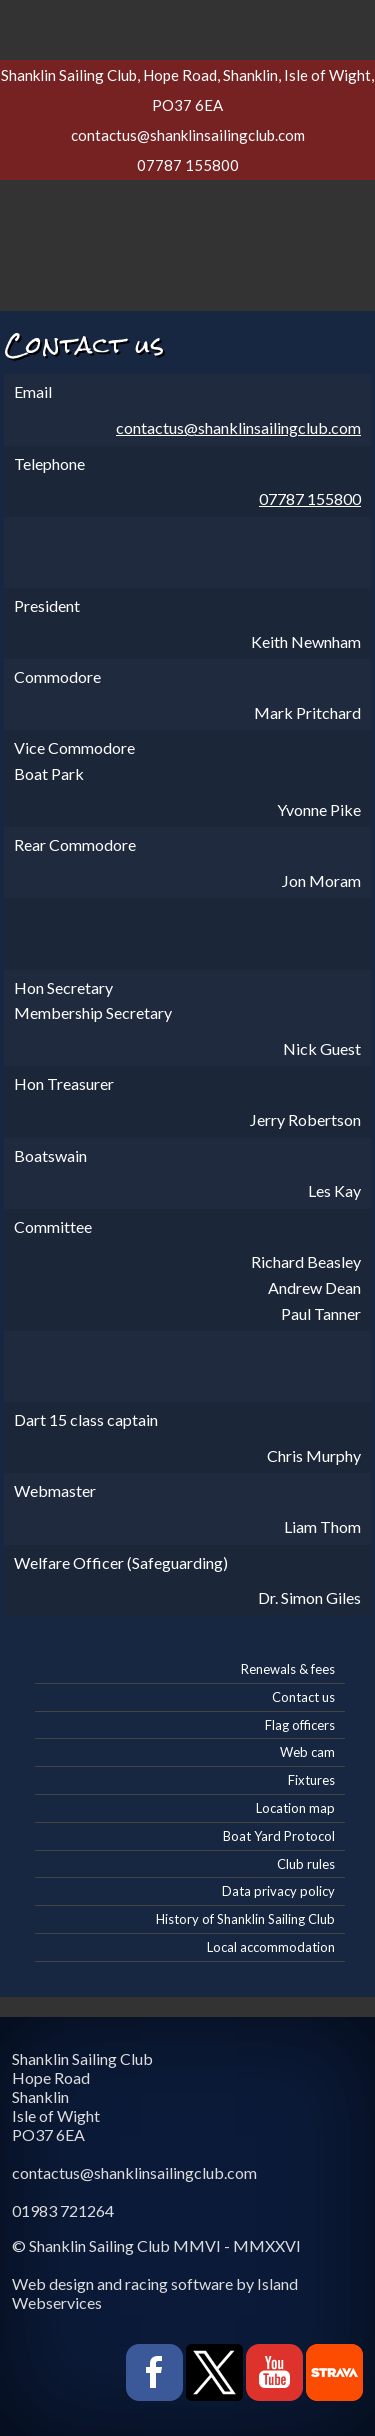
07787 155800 (188, 165)
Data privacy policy (278, 1891)
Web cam (307, 1752)
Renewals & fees (288, 1669)
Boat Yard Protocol (279, 1836)
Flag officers (300, 1725)
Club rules (306, 1864)
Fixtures (311, 1780)
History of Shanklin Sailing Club (245, 1919)
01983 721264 (63, 2210)
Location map (295, 1808)
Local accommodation (271, 1947)
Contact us (303, 1697)
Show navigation (188, 25)
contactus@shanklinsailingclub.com (188, 135)
